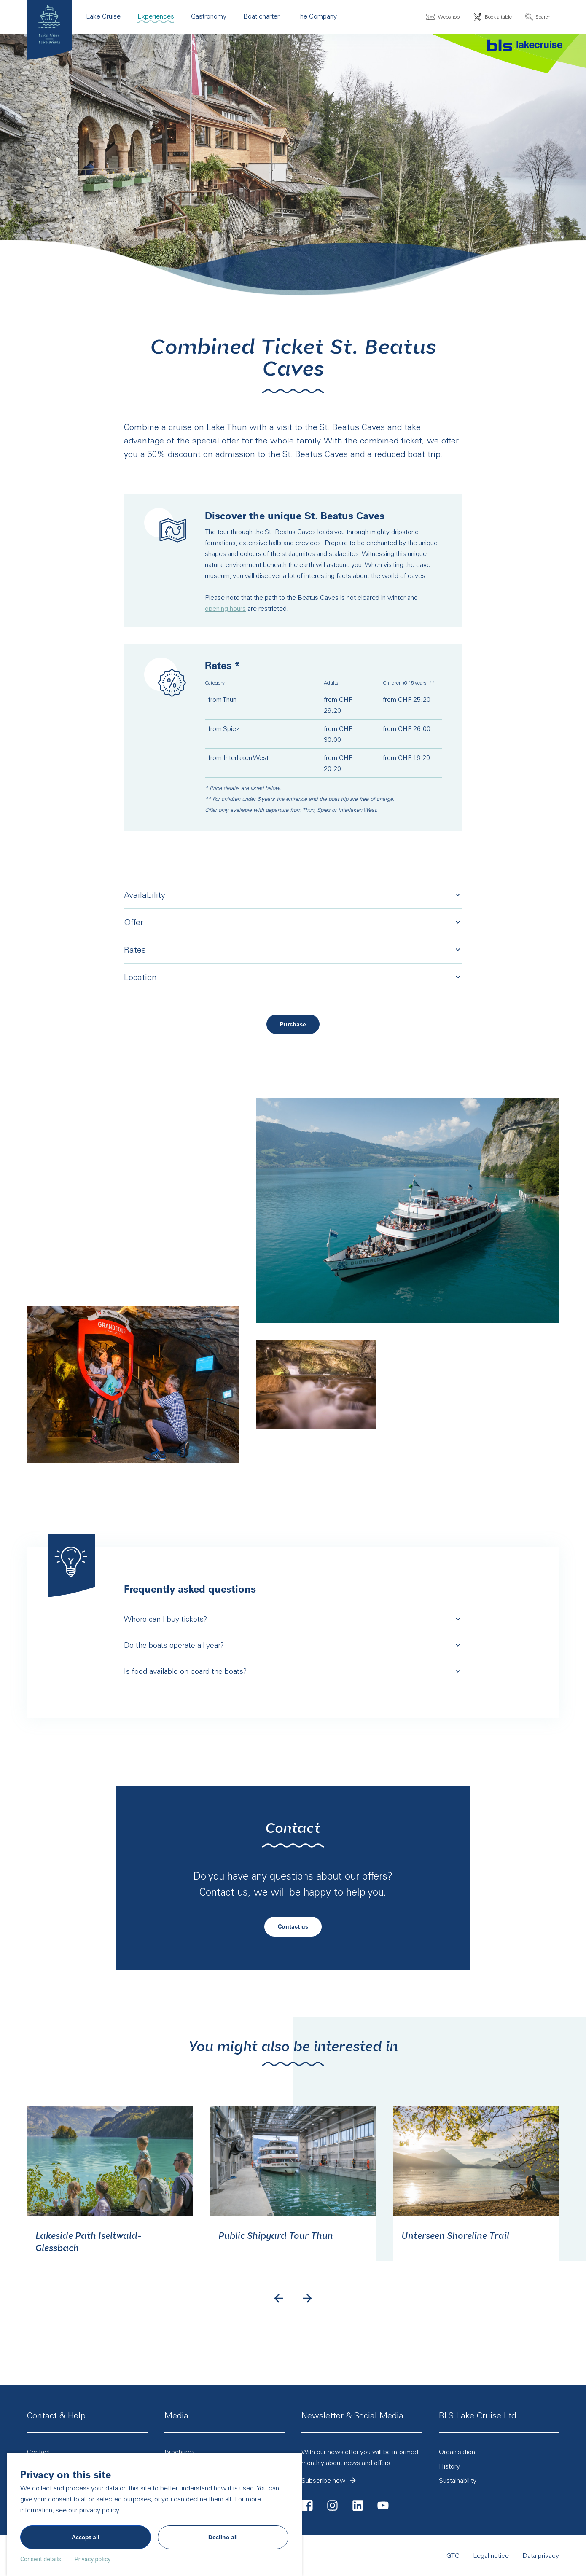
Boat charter (261, 16)
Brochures (179, 2451)
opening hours (225, 608)
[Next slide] (307, 2308)
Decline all (223, 2537)
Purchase (301, 1026)
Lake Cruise (103, 16)
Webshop (449, 16)
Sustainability (457, 2480)
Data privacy (481, 2555)
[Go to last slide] (278, 2308)
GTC (394, 2555)
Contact (38, 2451)
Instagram (333, 2505)
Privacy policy (92, 2559)
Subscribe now (344, 2481)
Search (543, 16)
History (492, 2465)
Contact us (293, 1933)
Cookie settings (536, 2555)
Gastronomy (208, 16)
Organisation (457, 2451)
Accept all (85, 2537)
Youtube (383, 2505)
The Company (316, 16)
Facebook (307, 2505)
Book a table (498, 16)
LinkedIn (358, 2505)
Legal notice (432, 2555)
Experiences (155, 16)
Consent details (40, 2559)
